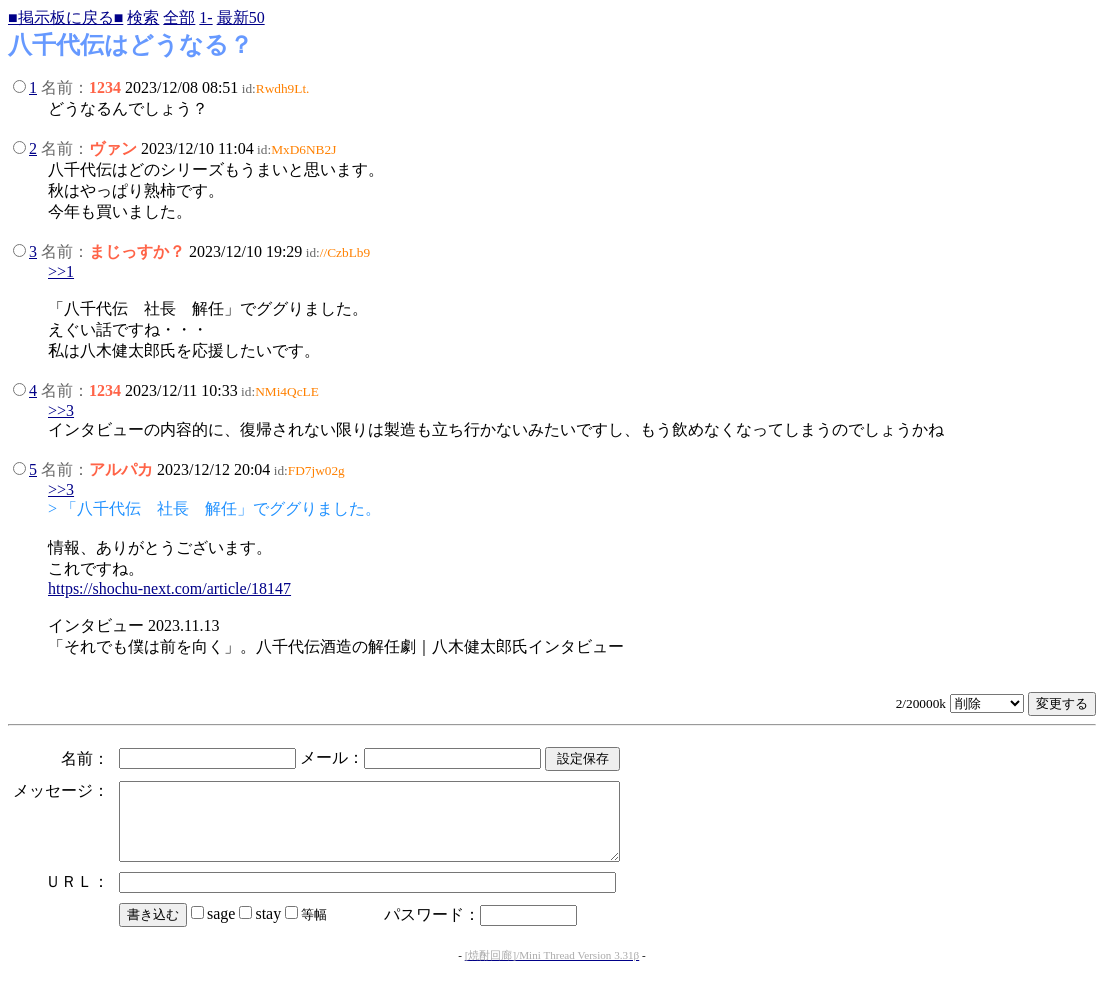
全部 (179, 17)
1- (205, 17)
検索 (143, 17)
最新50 (241, 17)
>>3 (61, 410)
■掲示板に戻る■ (65, 17)
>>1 (61, 271)
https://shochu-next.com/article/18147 (169, 588)
